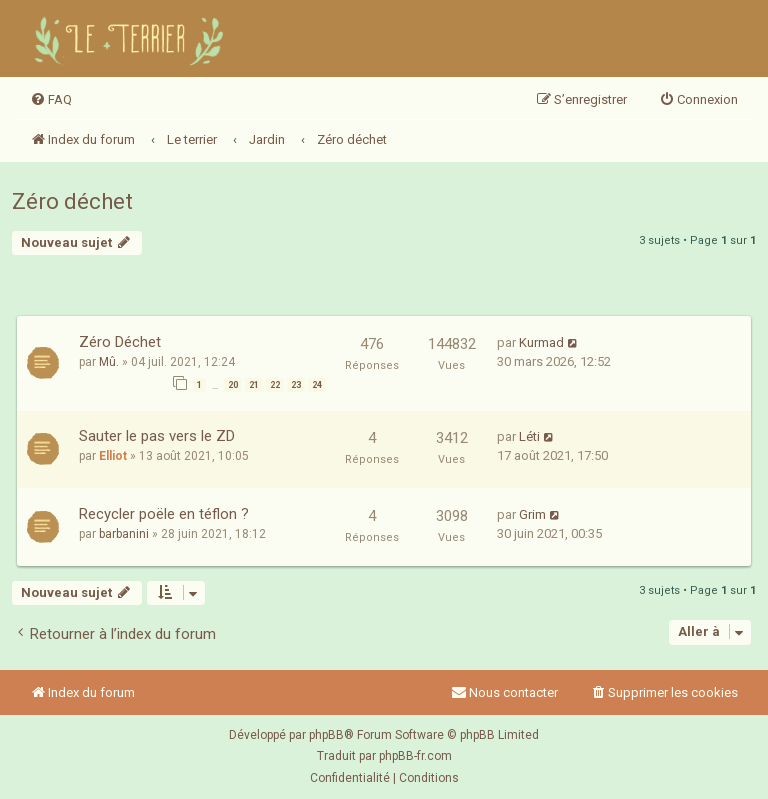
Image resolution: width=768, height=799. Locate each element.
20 (233, 385)
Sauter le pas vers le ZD (157, 436)
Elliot (113, 456)
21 (254, 385)
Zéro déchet (72, 201)
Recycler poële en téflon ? (164, 514)
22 (275, 385)
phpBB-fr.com (415, 756)
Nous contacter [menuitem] (504, 692)
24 (317, 385)
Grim (532, 514)
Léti (529, 436)
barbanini (124, 534)
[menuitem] (51, 100)
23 (296, 385)
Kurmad (541, 342)
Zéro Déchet (120, 342)
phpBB (326, 735)
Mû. (109, 362)
